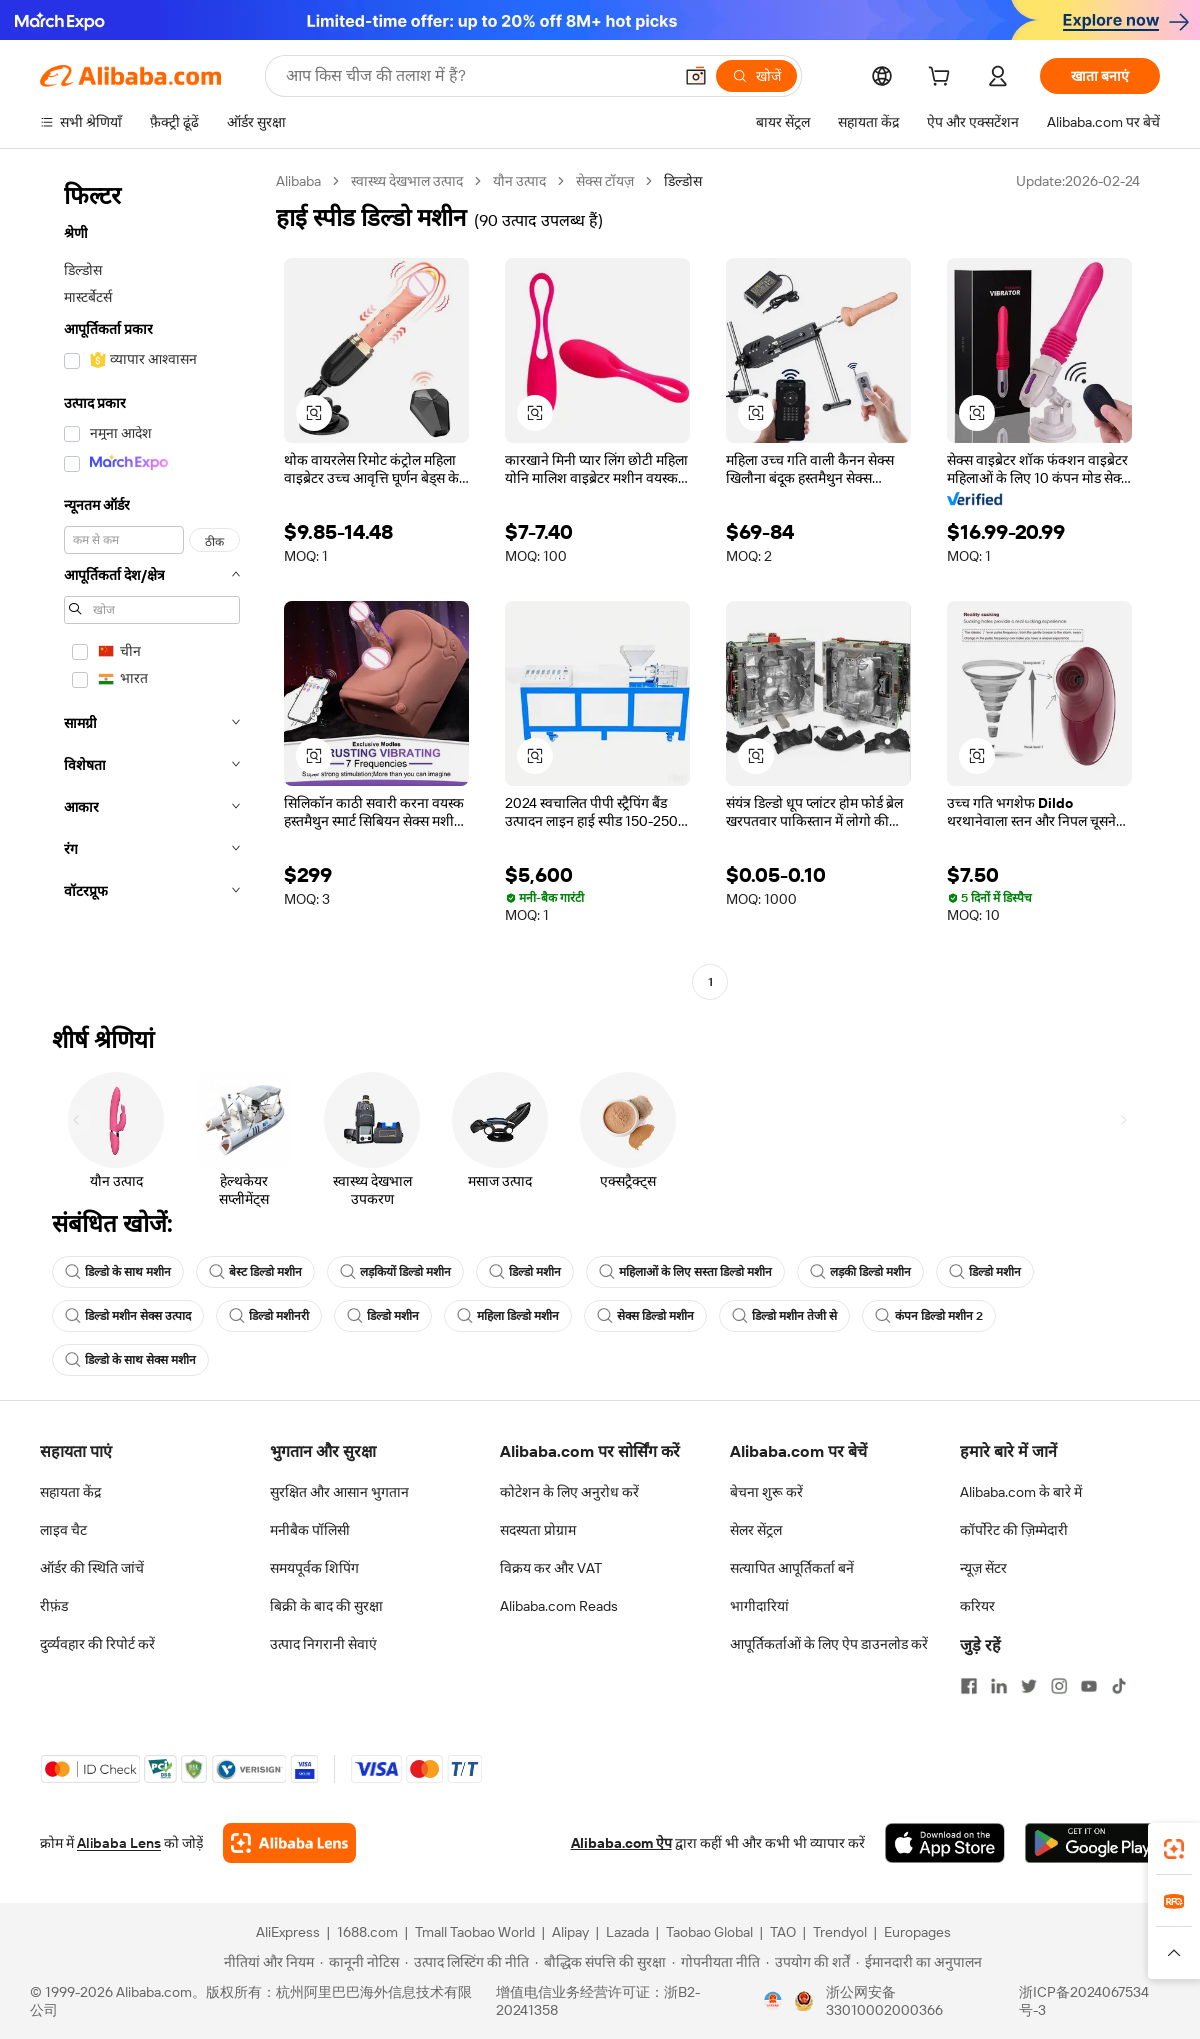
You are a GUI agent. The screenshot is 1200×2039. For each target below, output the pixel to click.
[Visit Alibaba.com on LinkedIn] (999, 1686)
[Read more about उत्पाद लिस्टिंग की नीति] (467, 1962)
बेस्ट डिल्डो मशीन (255, 1272)
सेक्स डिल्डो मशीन (645, 1316)
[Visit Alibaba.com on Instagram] (1059, 1686)
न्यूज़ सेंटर (983, 1568)
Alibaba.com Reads (559, 1606)
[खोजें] (756, 76)
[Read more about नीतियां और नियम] (266, 1962)
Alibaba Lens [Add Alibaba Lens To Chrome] (119, 1843)
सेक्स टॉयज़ (605, 181)
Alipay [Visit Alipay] (570, 1932)
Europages (917, 1932)
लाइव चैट (63, 1530)
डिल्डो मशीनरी (269, 1316)
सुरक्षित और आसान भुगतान (339, 1492)
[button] (696, 76)
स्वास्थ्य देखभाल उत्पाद (407, 181)
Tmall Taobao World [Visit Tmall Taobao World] (475, 1932)
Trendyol (840, 1932)
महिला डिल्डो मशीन (508, 1316)
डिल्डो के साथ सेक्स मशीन (130, 1360)
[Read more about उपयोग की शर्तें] (808, 1962)
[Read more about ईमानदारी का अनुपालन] (919, 1962)
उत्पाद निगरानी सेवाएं (323, 1644)
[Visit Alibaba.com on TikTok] (1119, 1686)
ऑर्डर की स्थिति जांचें (92, 1568)
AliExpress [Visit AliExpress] (288, 1932)
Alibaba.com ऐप (621, 1843)
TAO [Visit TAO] (783, 1932)
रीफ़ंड (54, 1606)
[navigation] (152, 584)
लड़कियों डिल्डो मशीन (395, 1272)
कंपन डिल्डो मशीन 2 (929, 1316)
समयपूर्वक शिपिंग (314, 1568)
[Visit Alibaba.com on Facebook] (969, 1686)
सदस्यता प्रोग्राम (538, 1530)
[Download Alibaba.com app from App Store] (945, 1843)
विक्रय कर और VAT (551, 1568)
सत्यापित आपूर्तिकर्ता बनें (792, 1568)
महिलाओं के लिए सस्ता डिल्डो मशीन (685, 1272)
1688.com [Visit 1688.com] (367, 1932)
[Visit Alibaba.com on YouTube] (1089, 1686)
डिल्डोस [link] (683, 181)
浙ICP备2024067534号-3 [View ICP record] (1084, 2001)
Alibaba (298, 181)
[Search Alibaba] (477, 76)
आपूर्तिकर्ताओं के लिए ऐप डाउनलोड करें (829, 1644)
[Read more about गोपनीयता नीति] (716, 1962)
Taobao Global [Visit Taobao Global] (709, 1932)
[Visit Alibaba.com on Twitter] (1029, 1686)
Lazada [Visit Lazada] (627, 1932)
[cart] (943, 79)
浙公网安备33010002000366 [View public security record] (884, 2001)
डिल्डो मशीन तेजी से (784, 1316)
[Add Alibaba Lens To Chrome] (289, 1843)
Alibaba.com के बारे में (1021, 1492)
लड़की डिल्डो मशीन (860, 1272)
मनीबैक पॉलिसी (310, 1530)
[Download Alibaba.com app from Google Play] (1092, 1843)
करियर (977, 1606)
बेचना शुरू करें (766, 1492)
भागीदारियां (759, 1606)
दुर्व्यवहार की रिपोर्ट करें (97, 1644)
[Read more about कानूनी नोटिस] (359, 1962)
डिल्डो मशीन (525, 1272)
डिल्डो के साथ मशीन (118, 1272)
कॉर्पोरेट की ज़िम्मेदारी (1014, 1530)
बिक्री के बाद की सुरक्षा (326, 1606)
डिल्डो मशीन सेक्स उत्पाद (128, 1316)
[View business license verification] (773, 2001)
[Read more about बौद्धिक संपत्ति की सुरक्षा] (600, 1962)
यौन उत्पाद (519, 181)
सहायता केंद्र (70, 1492)
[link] (1174, 1849)
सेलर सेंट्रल (756, 1530)
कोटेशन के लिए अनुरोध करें (569, 1492)
